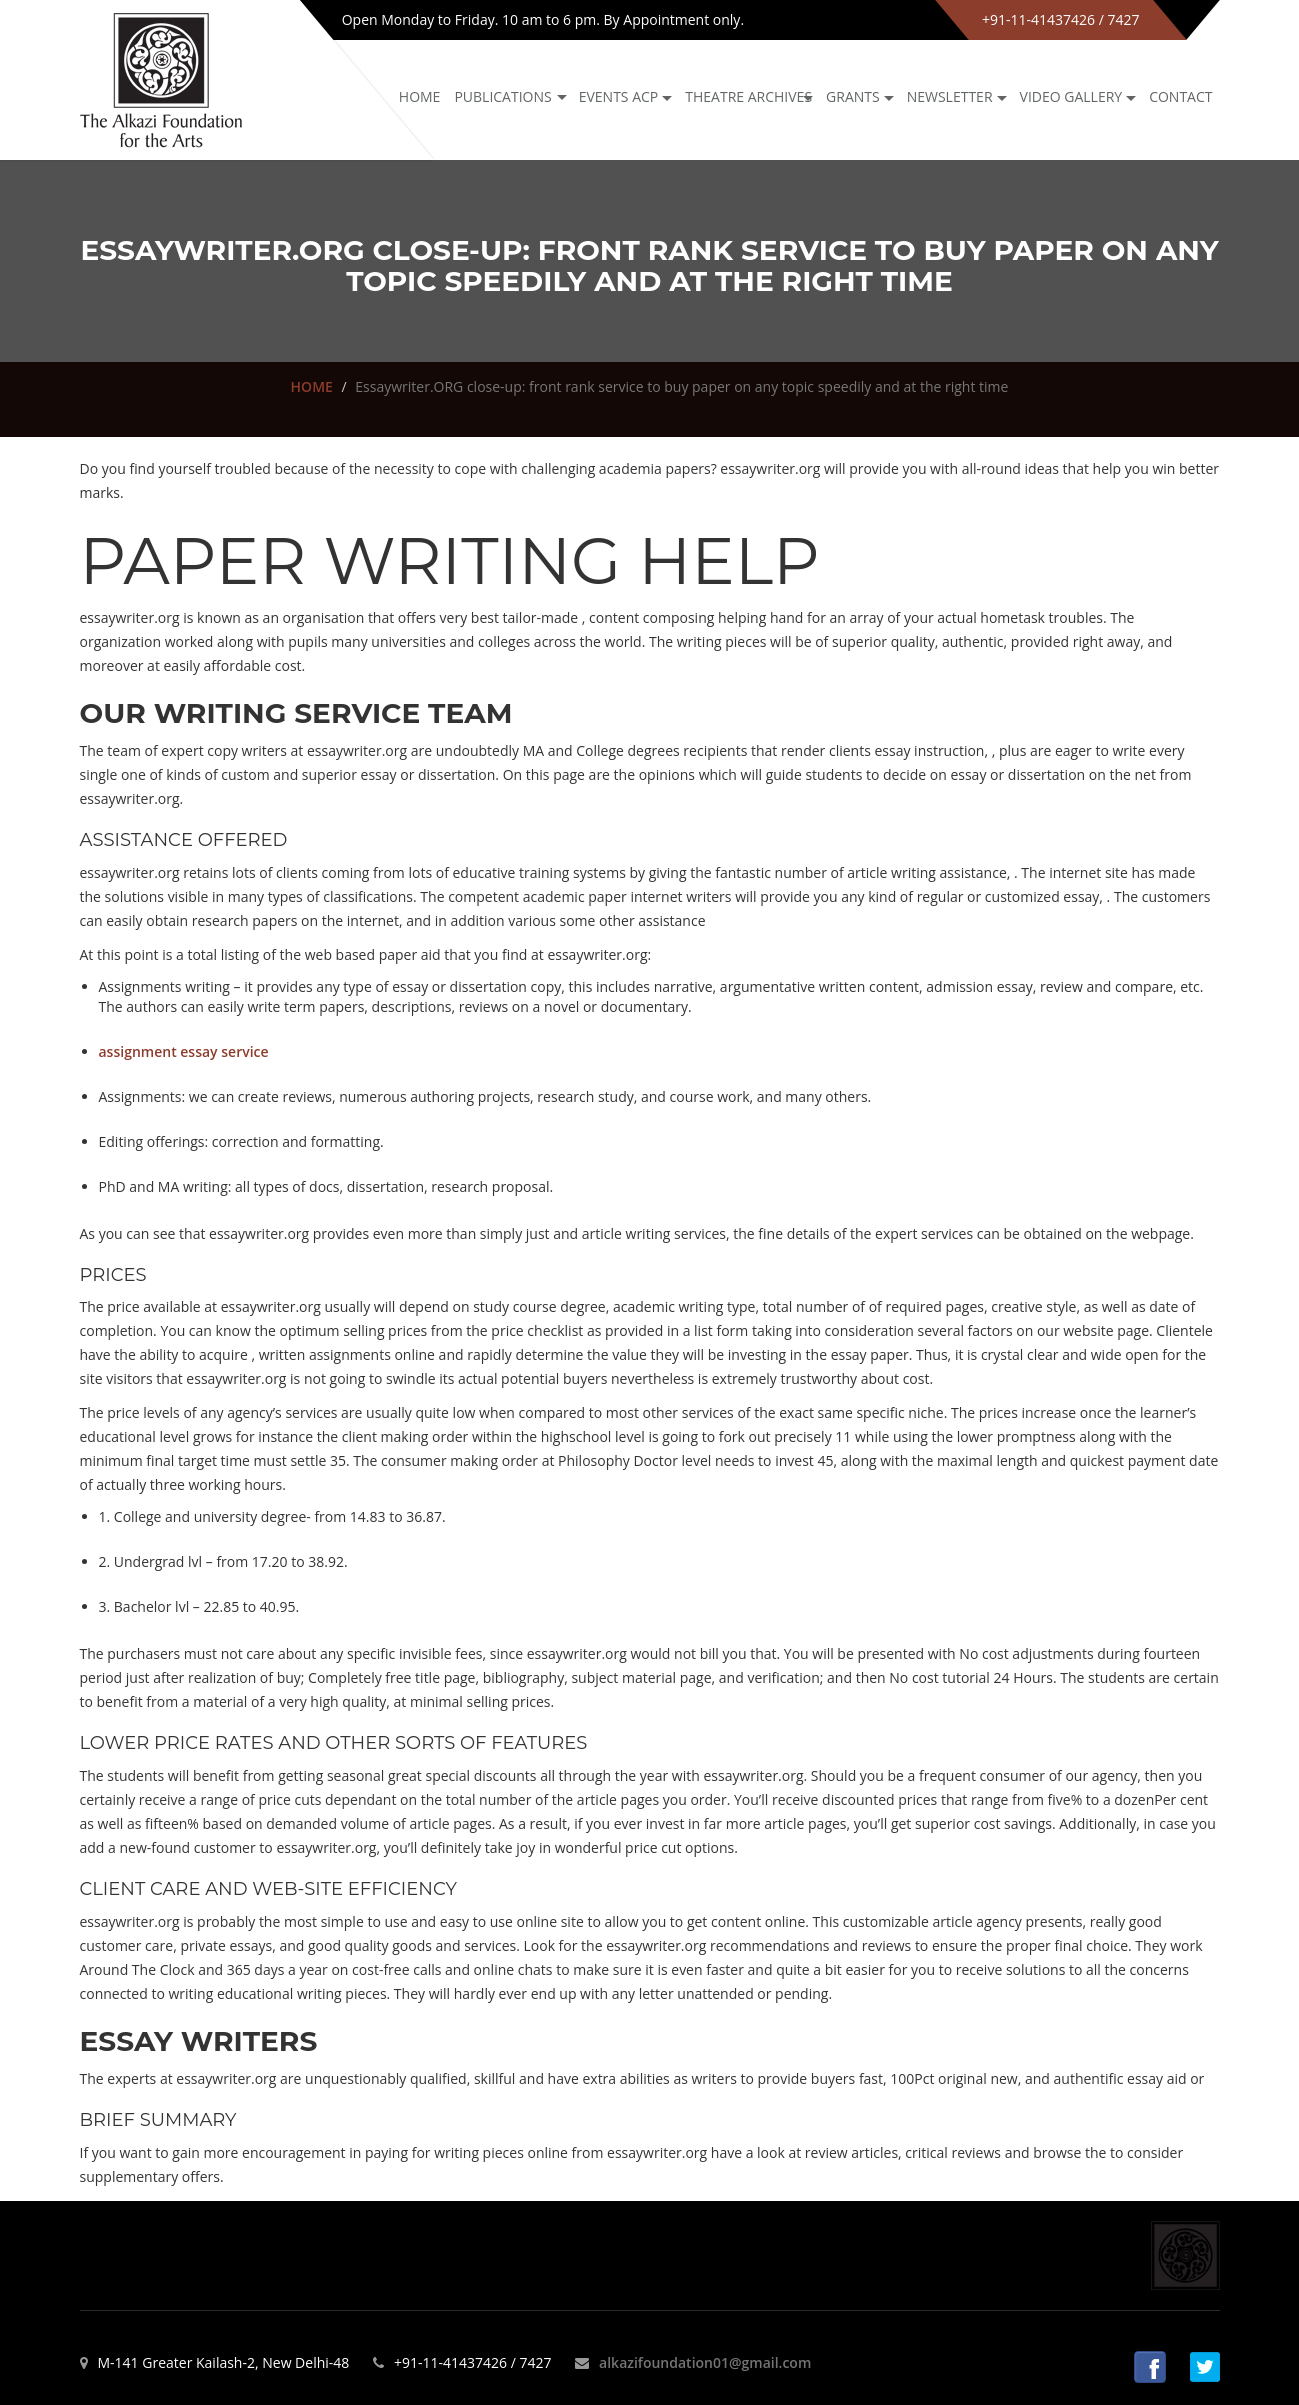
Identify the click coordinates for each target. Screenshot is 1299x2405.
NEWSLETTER (950, 96)
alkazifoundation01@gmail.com (705, 2362)
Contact (1180, 96)
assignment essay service (184, 1051)
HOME (312, 386)
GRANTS (853, 96)
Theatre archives (748, 96)
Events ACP (619, 96)
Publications (502, 96)
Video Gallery (1071, 96)
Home (420, 96)
